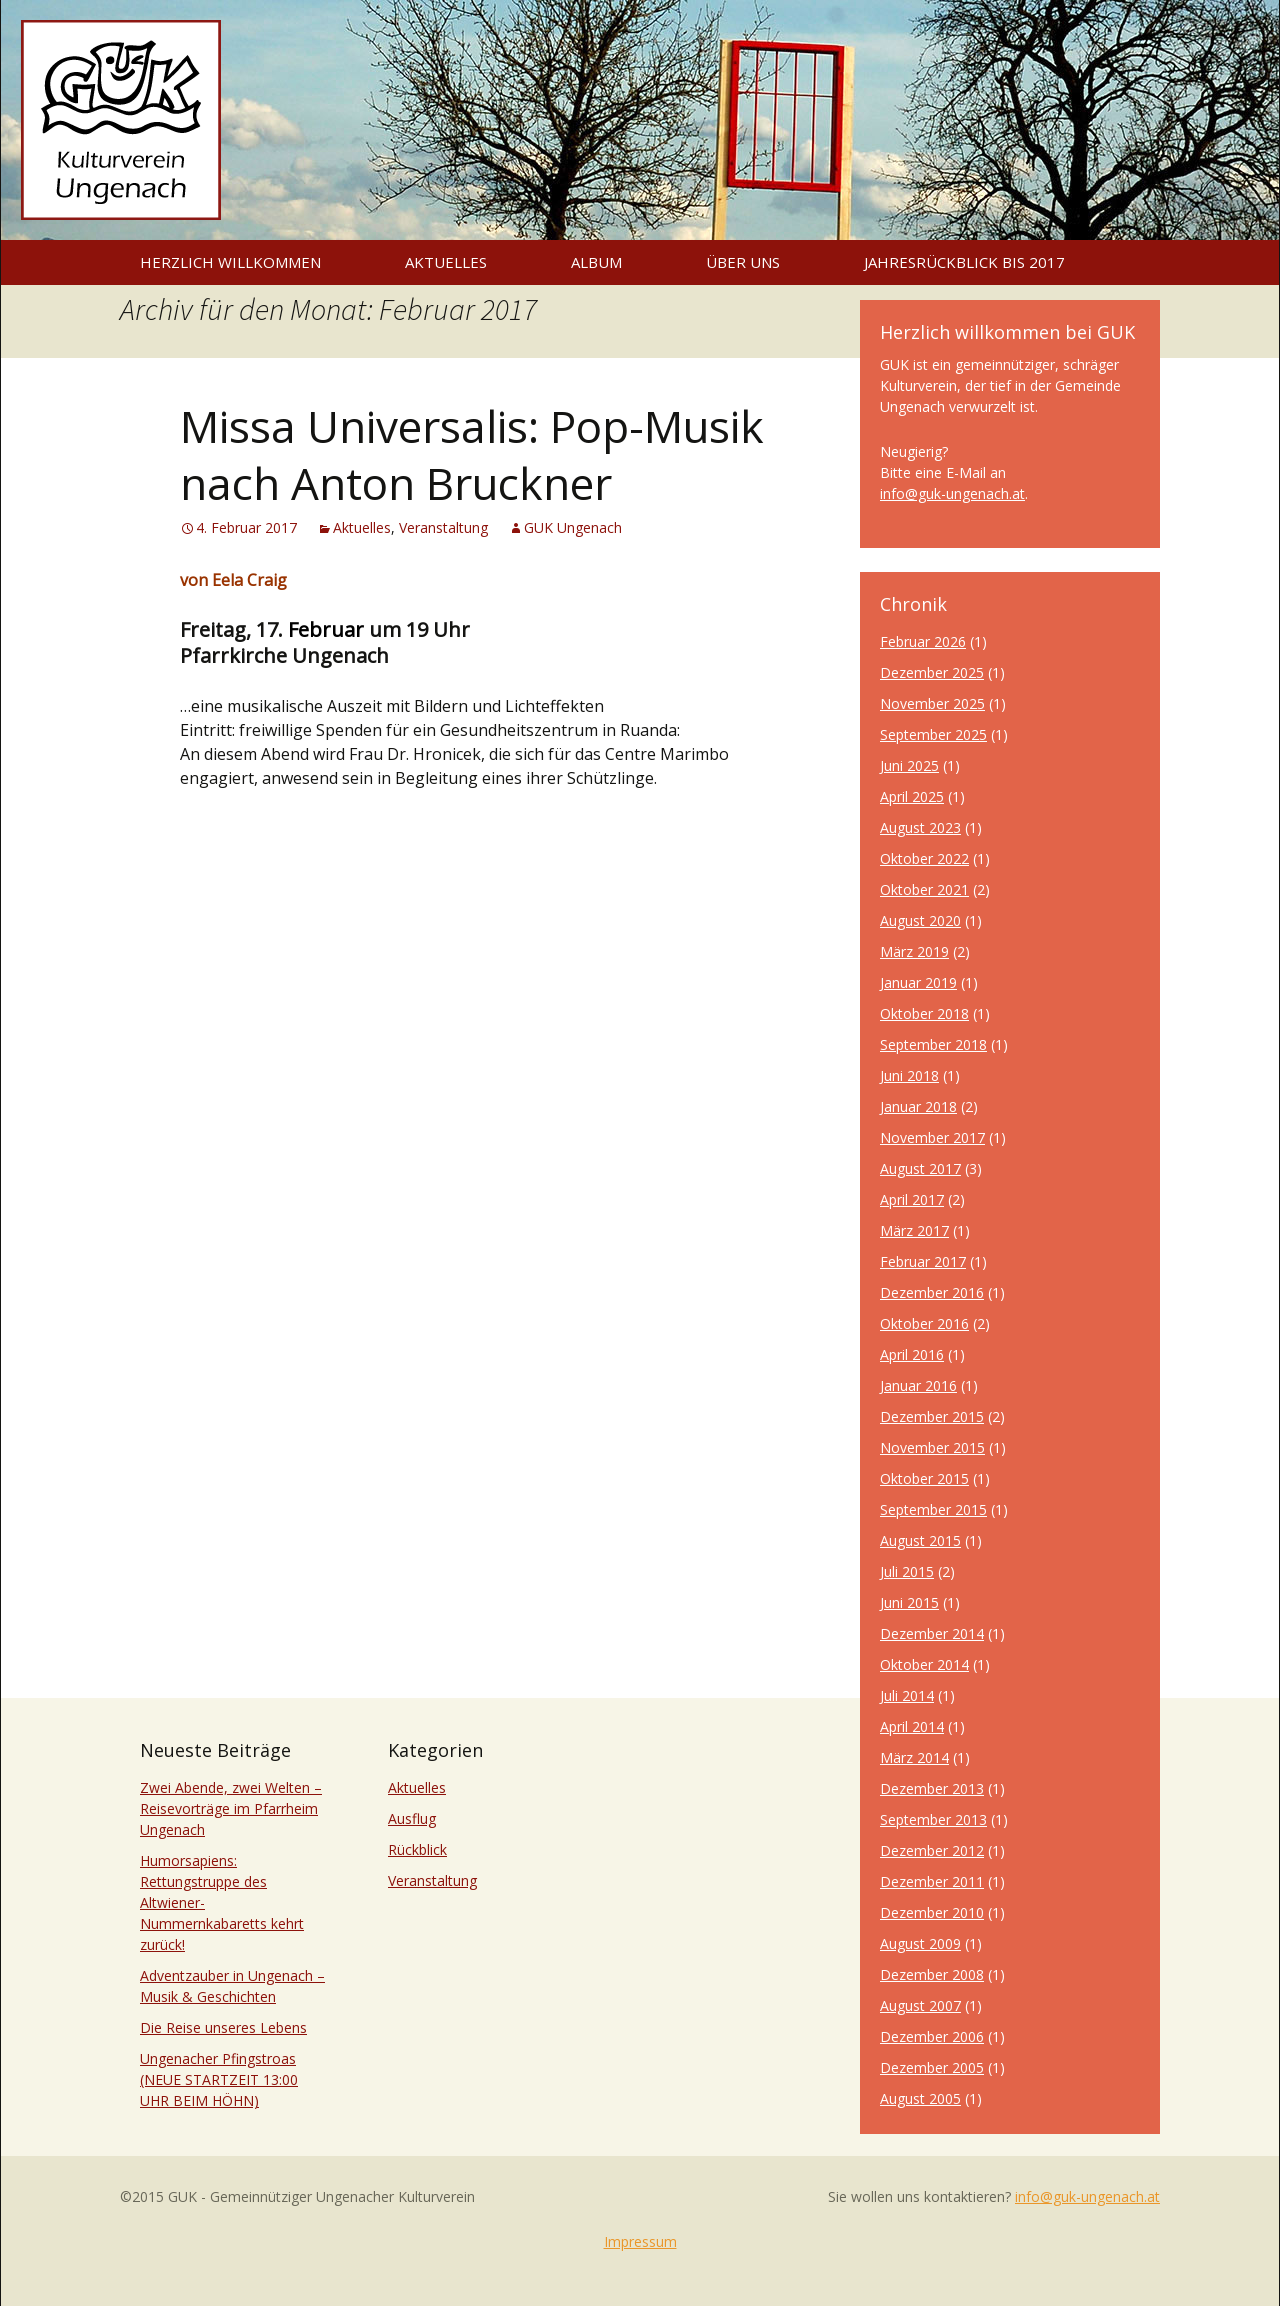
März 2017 (914, 1230)
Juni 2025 (909, 765)
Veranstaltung (443, 527)
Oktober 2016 (924, 1323)
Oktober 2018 (924, 1013)
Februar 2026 (923, 641)
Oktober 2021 (924, 889)
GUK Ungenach (573, 527)
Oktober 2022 (924, 858)
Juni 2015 (909, 1602)
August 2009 (920, 1943)
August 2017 (920, 1168)
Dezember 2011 (932, 1881)
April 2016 (912, 1354)
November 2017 (932, 1137)
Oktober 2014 (924, 1664)
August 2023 (920, 827)
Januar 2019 (918, 982)
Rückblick (417, 1849)
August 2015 (920, 1540)
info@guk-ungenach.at (952, 493)
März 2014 (914, 1757)
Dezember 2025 (932, 672)
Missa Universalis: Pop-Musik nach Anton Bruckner (472, 454)
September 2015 (933, 1509)
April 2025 (912, 796)
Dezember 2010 (932, 1912)
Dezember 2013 (932, 1788)
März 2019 (914, 951)
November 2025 (932, 703)
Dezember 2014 (932, 1633)
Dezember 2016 (932, 1292)
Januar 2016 (918, 1385)
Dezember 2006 (932, 2036)
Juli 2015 (907, 1571)
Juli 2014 (907, 1695)
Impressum (640, 2241)
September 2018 (933, 1044)
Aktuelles (446, 262)
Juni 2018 (909, 1075)
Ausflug (412, 1818)
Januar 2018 (918, 1106)
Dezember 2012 (932, 1850)
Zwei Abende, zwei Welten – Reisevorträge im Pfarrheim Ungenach (231, 1808)
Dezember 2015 (932, 1416)
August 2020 (920, 920)
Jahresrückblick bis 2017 (964, 262)
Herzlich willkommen (230, 262)
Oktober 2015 (924, 1478)
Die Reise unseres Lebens (223, 2027)
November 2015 (932, 1447)
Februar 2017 (923, 1261)
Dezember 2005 (932, 2067)
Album (596, 262)
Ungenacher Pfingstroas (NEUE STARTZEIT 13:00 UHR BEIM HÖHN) (219, 2079)
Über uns (743, 262)
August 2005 (920, 2098)
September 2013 (933, 1819)
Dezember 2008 (932, 1974)
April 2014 (912, 1726)
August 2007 (920, 2005)
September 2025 (933, 734)
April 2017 (912, 1199)
